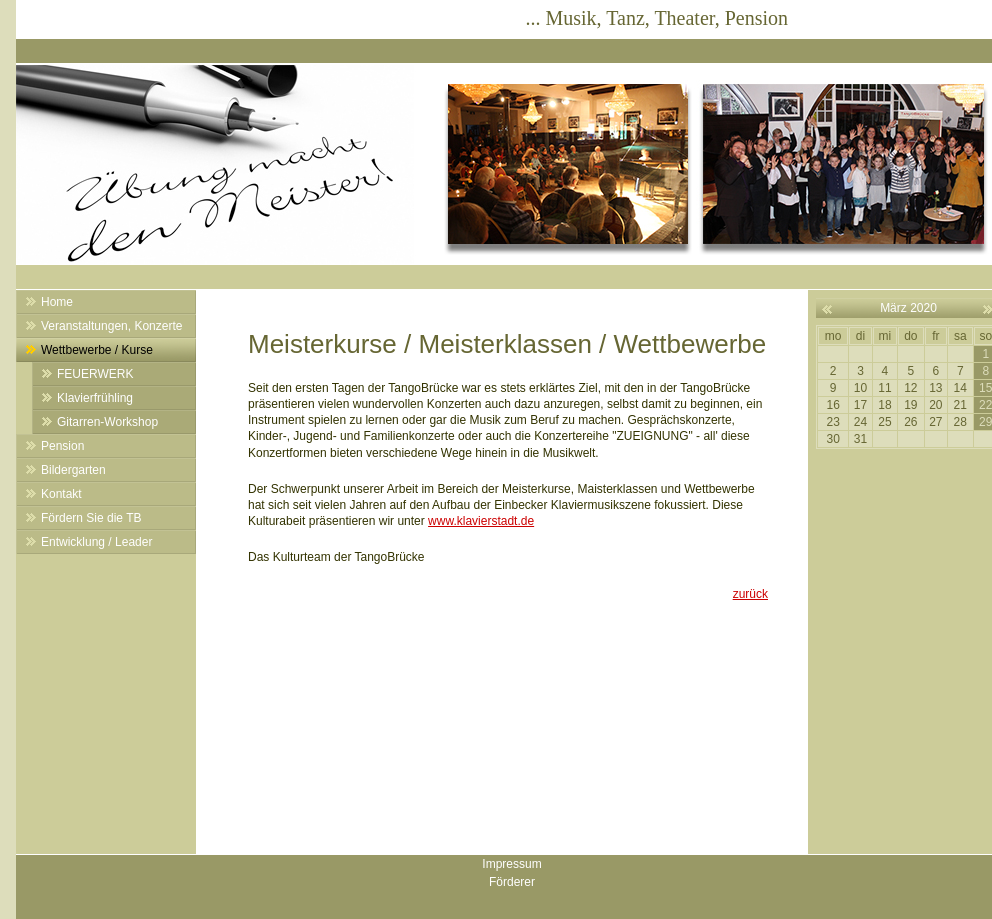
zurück (750, 594)
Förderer (512, 882)
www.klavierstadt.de (481, 521)
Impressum (511, 864)
